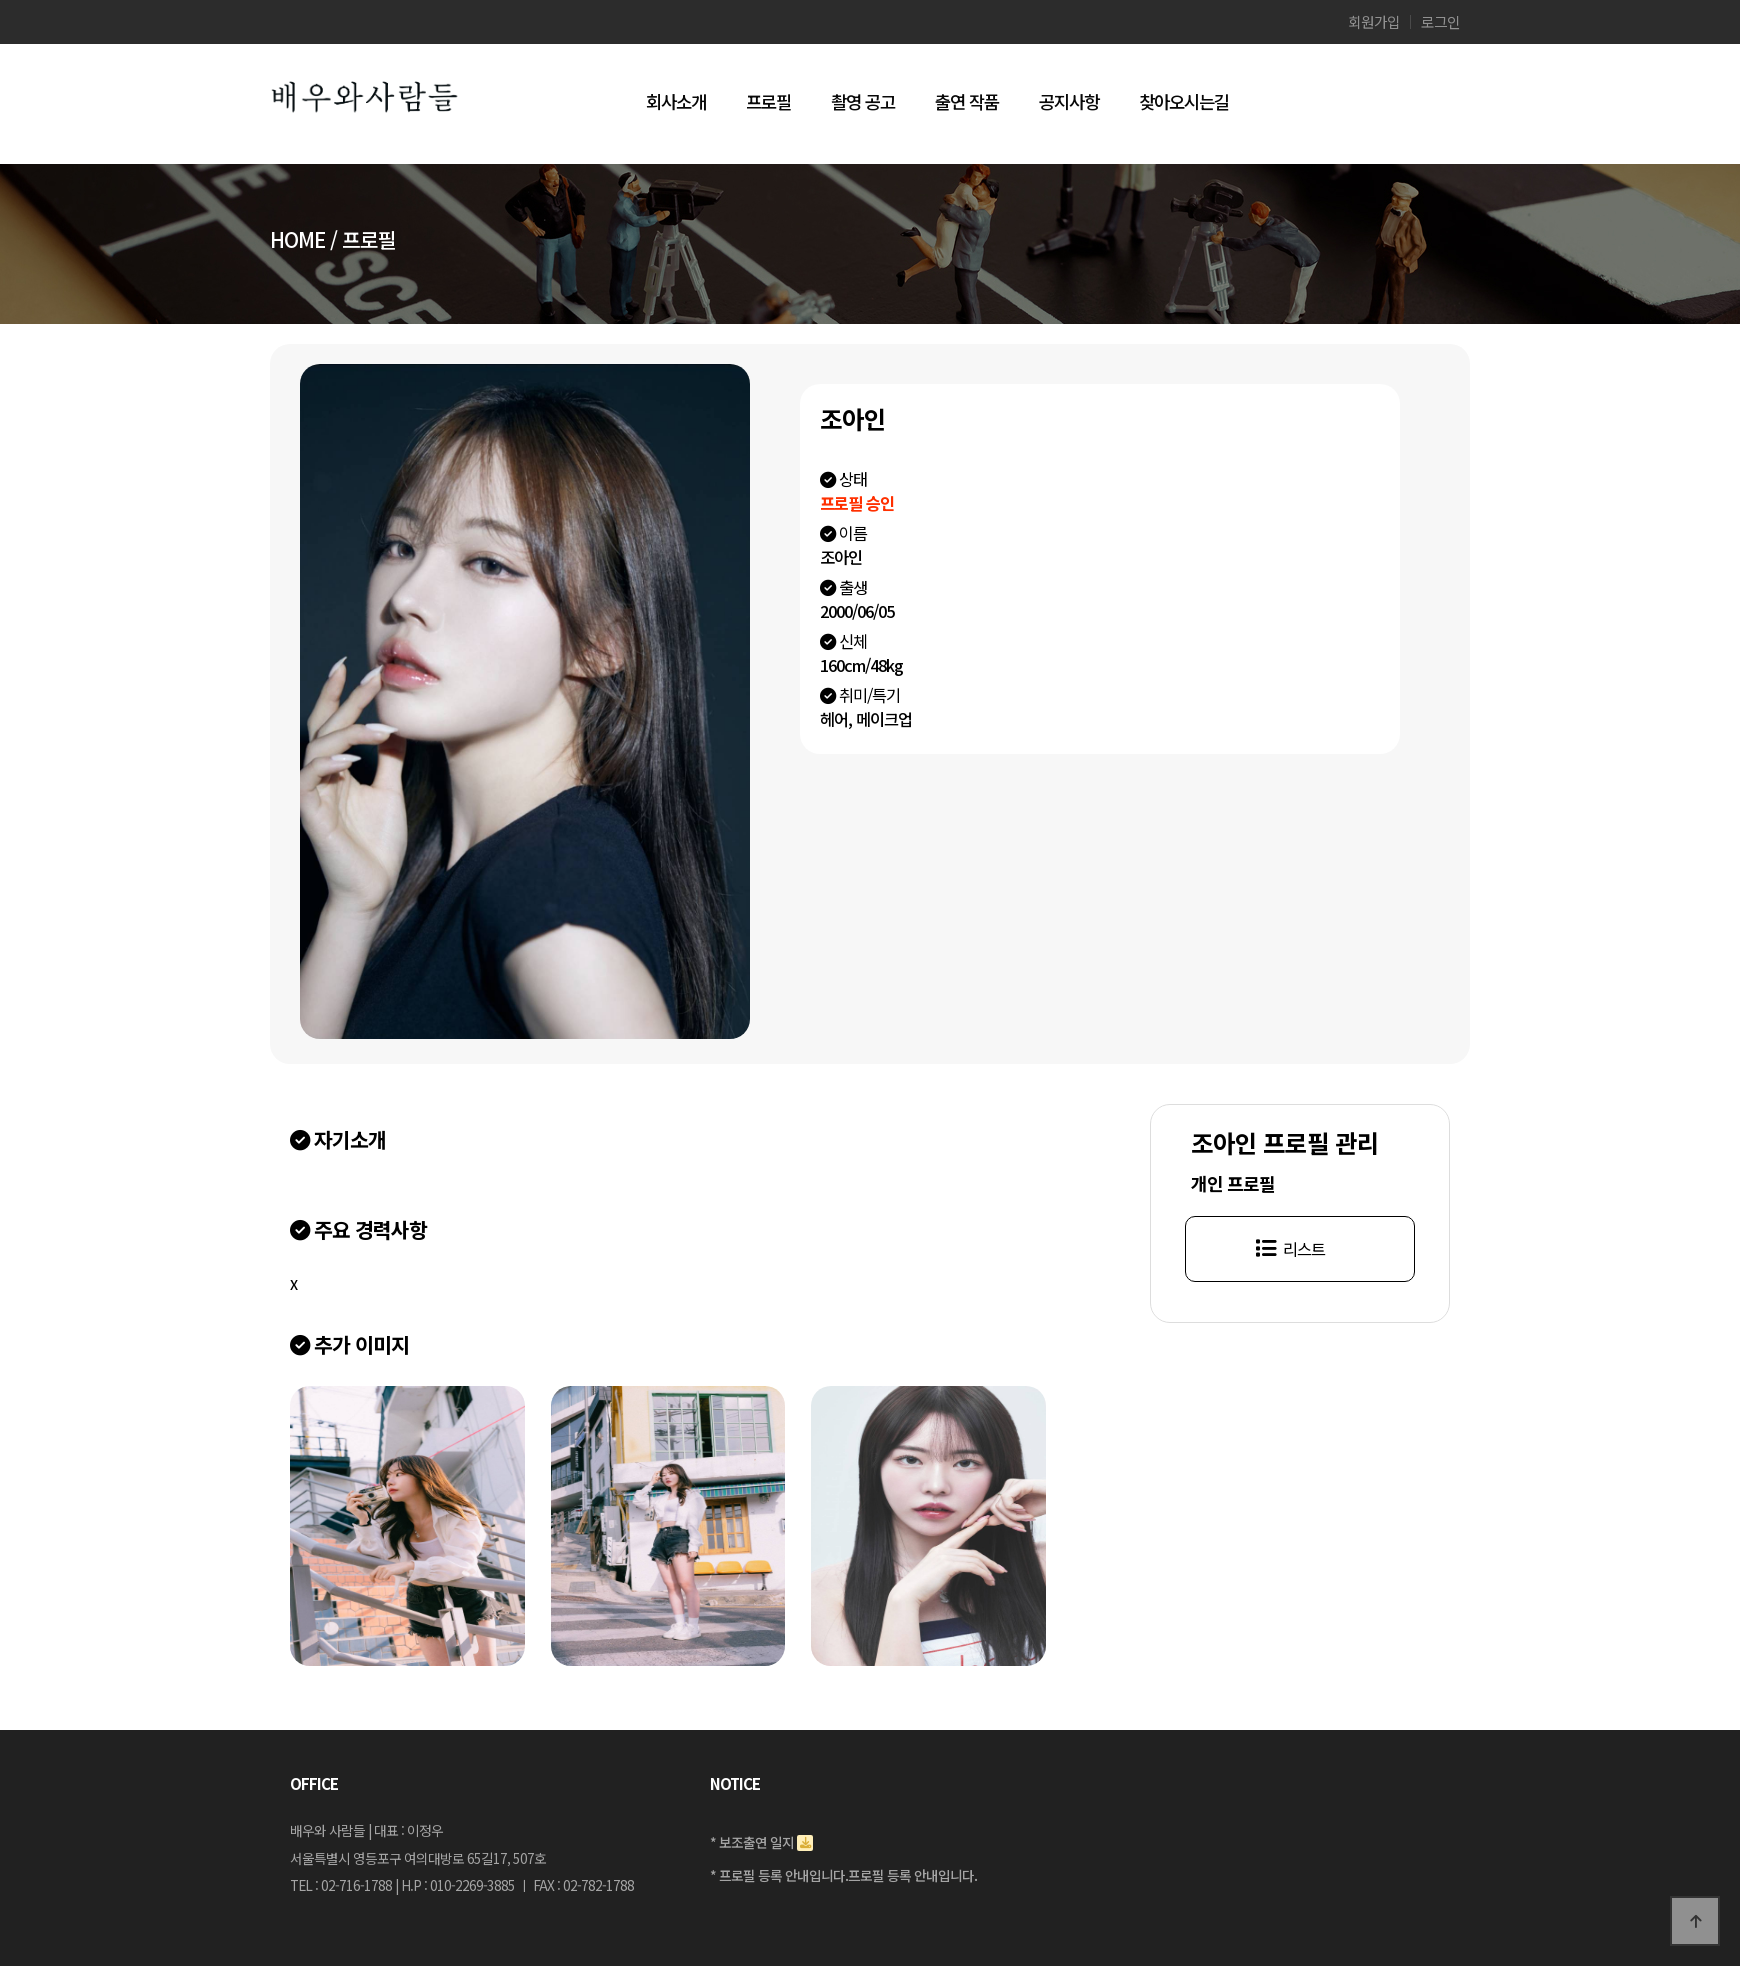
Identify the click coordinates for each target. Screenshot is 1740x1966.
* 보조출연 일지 (752, 1842)
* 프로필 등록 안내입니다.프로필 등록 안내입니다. (843, 1874)
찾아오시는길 (1184, 101)
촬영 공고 (863, 101)
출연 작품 (967, 101)
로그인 (1440, 22)
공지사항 (1069, 101)
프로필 (768, 101)
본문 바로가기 (0, 0)
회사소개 (676, 101)
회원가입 (1374, 22)
